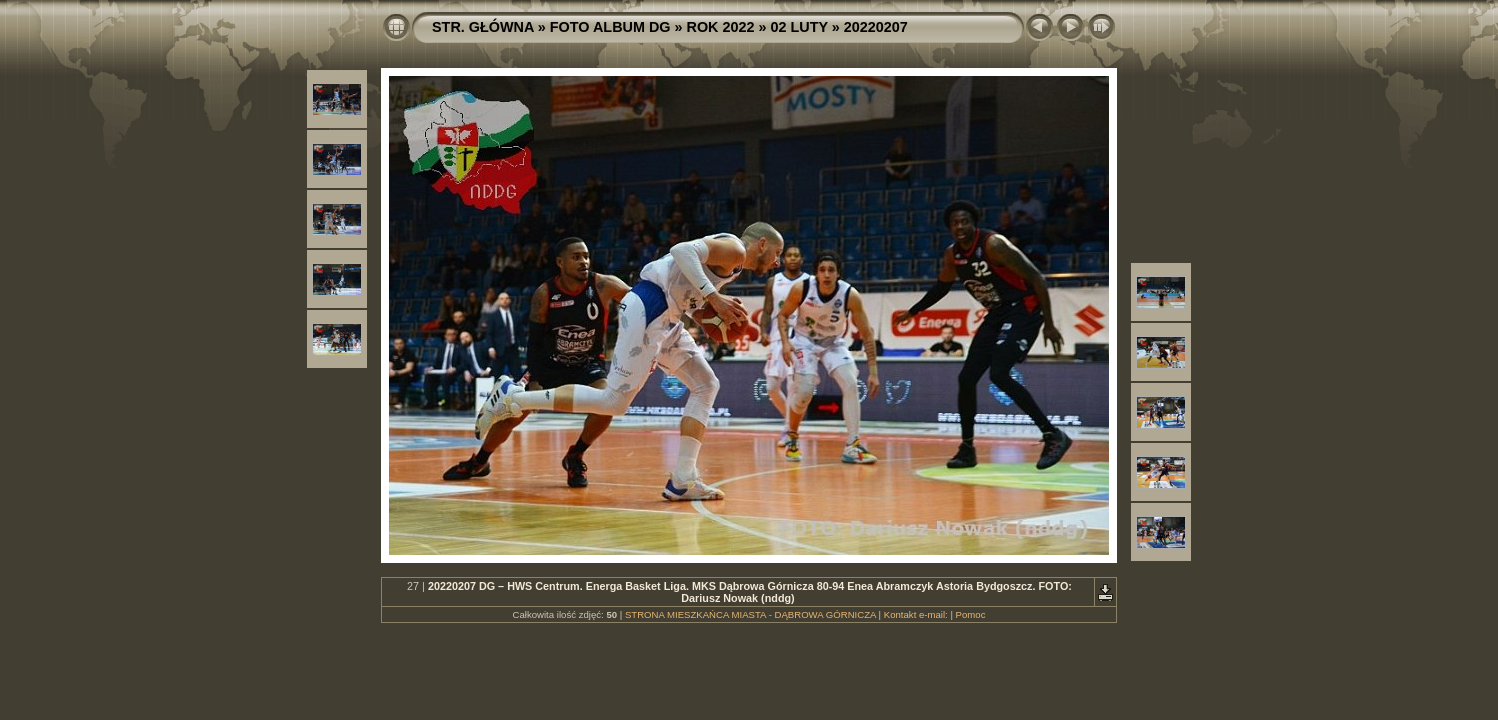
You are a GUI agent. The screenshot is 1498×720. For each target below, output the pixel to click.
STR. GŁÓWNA (483, 27)
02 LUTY (799, 27)
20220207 (876, 27)
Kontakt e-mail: (916, 614)
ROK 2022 (721, 27)
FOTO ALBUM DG (610, 27)
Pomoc (971, 614)
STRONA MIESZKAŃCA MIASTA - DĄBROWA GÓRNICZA (750, 614)
